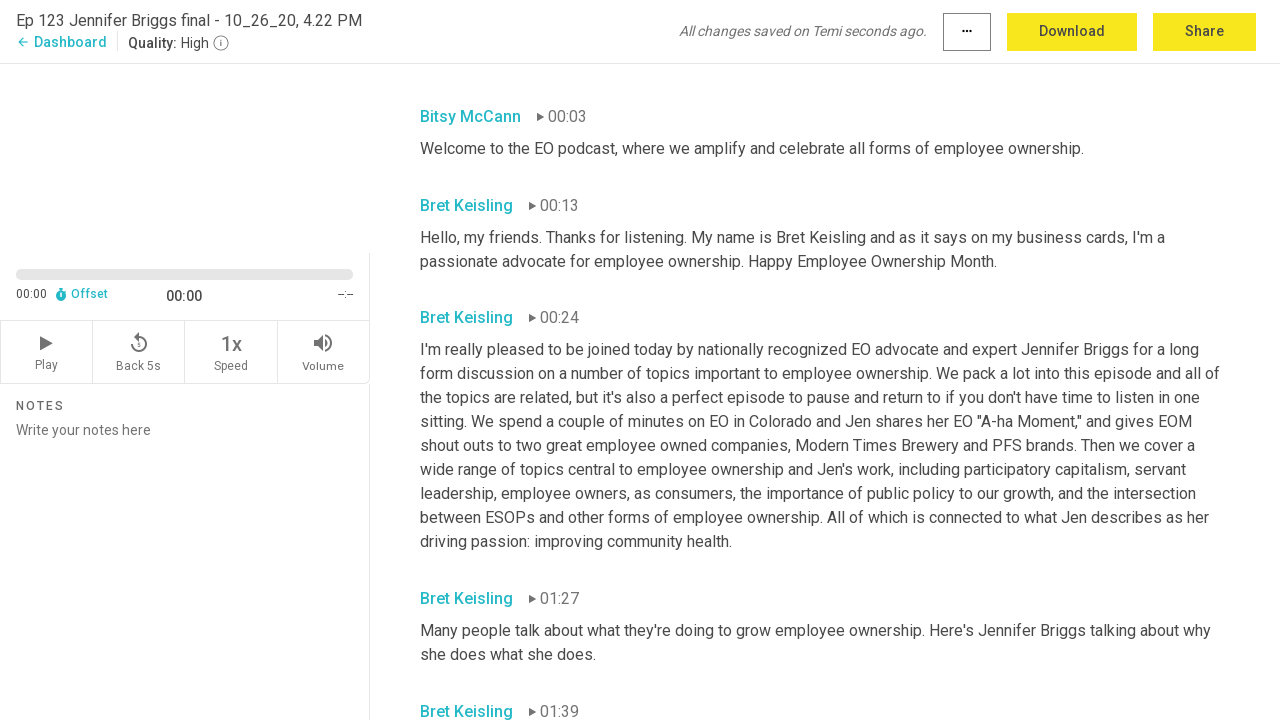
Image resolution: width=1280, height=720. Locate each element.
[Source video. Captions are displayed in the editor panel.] (185, 156)
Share (1204, 31)
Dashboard (61, 42)
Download (1072, 31)
